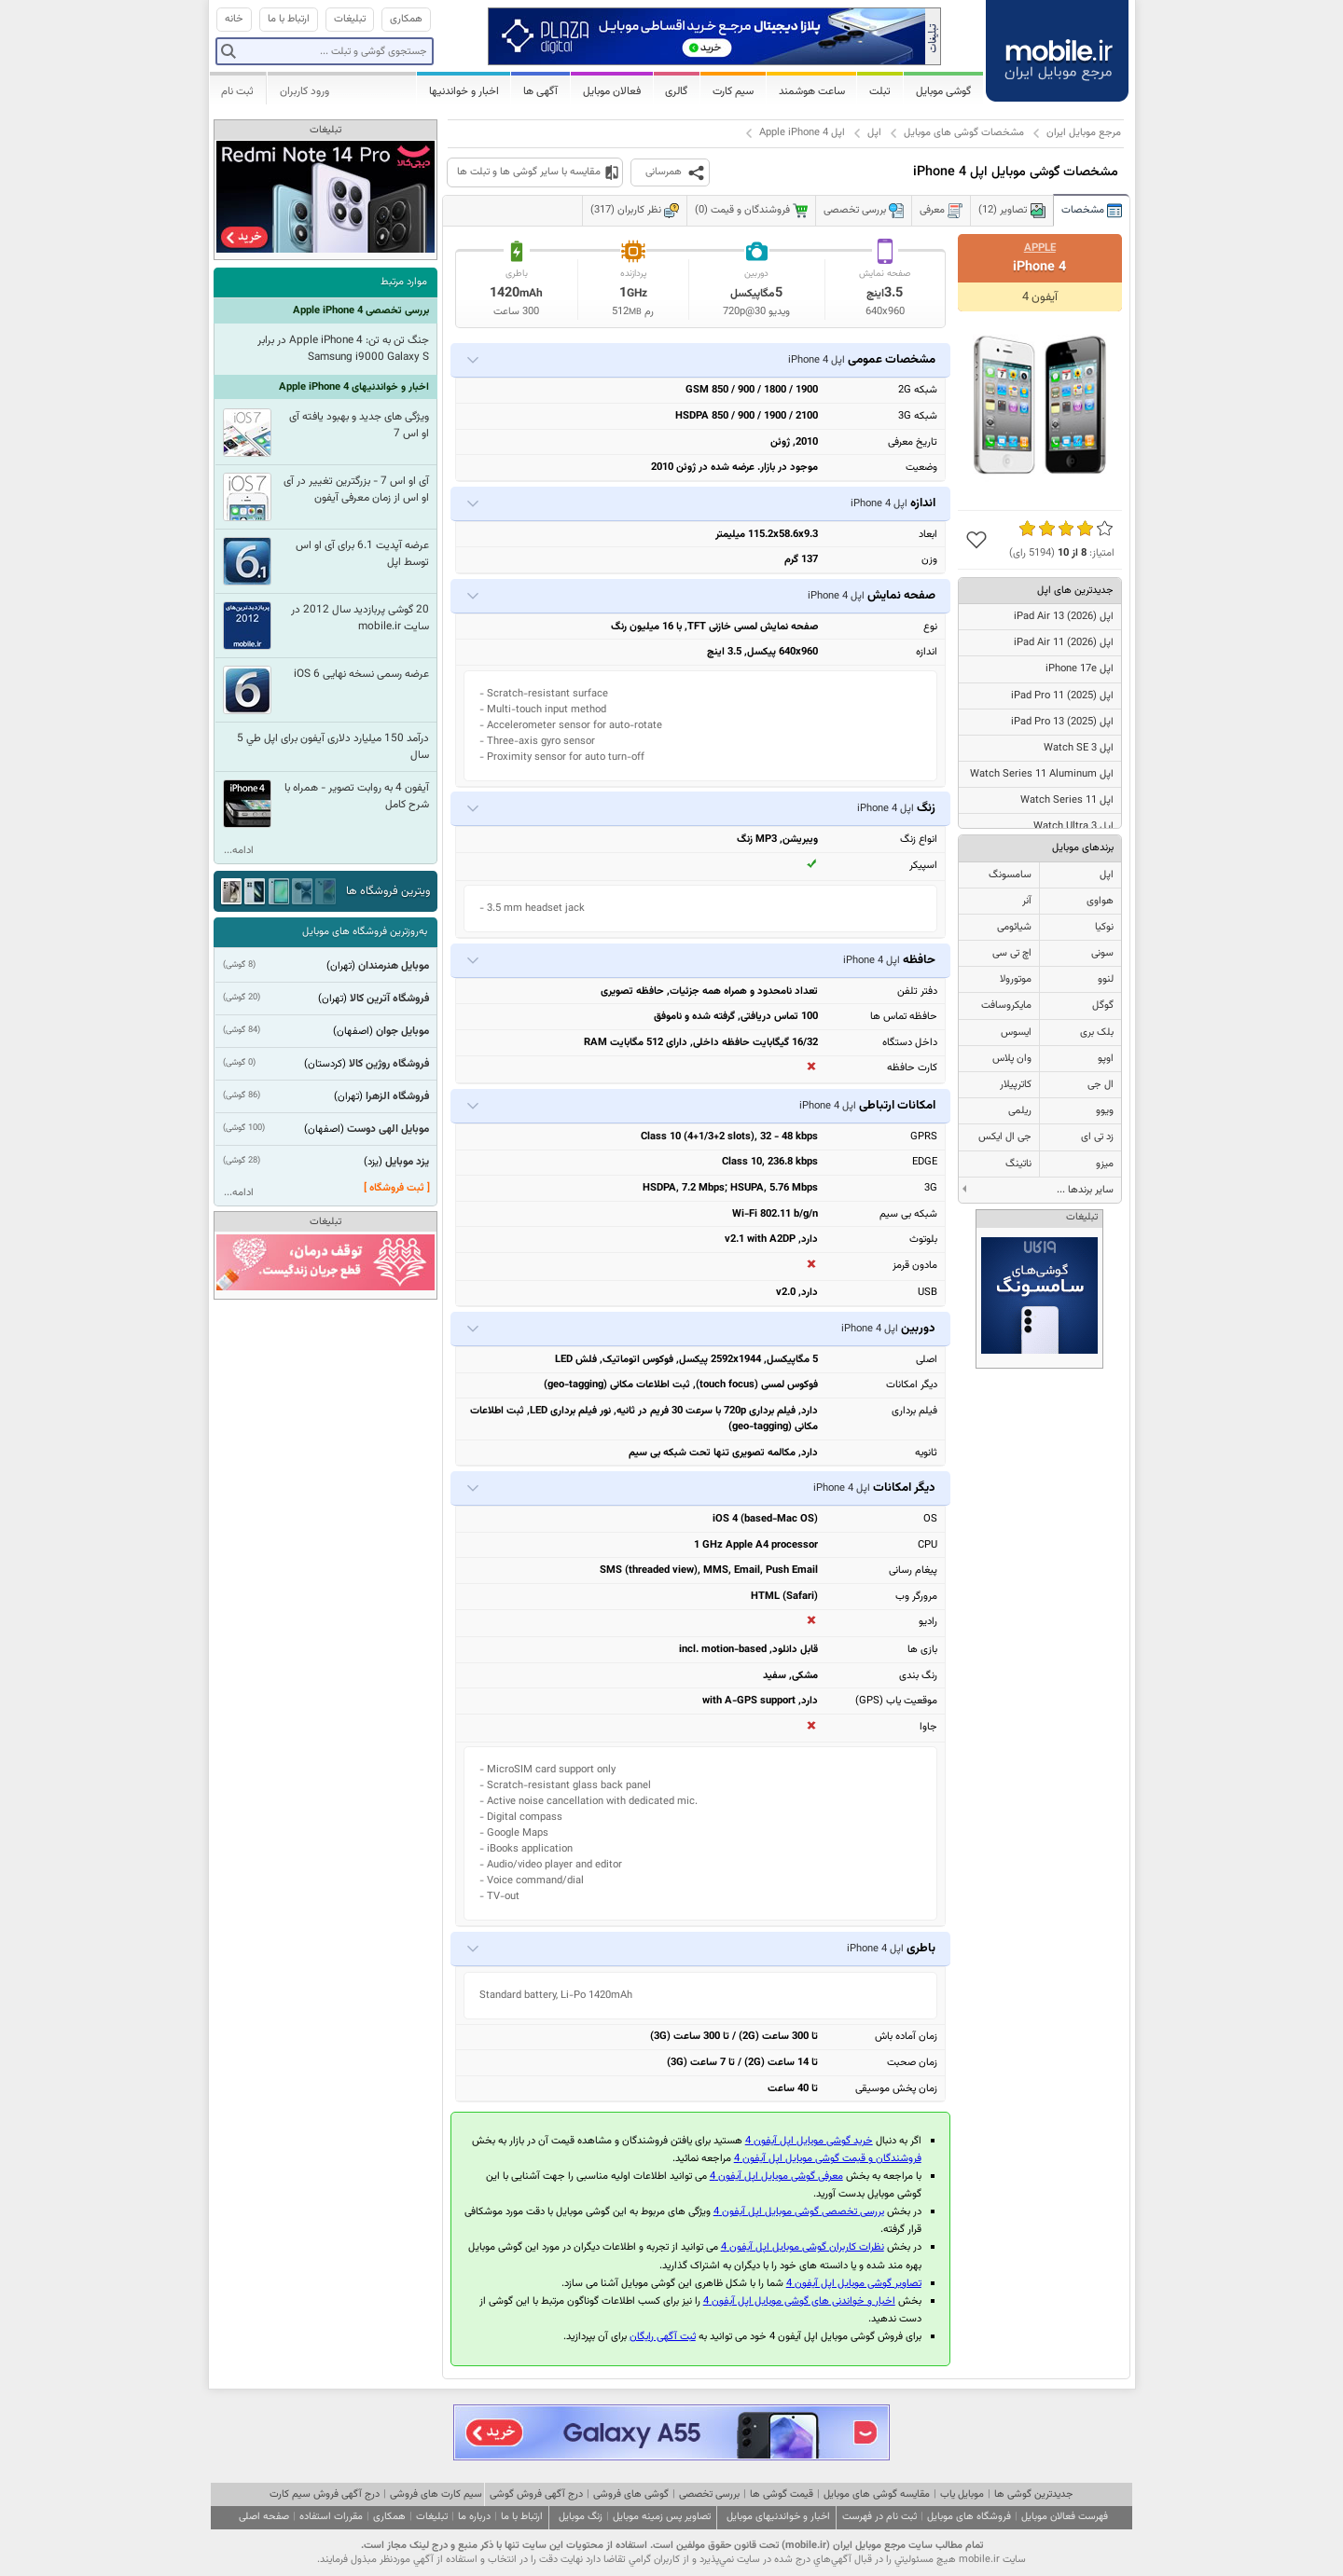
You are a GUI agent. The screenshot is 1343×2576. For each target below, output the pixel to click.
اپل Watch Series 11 (1067, 800)
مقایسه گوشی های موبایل (877, 2494)
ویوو (1105, 1111)
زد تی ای (1097, 1137)
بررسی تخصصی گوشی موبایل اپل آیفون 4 (798, 2212)
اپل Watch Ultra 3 (1073, 826)
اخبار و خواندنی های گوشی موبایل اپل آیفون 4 (799, 2301)
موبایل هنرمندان (393, 965)
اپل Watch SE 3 (1079, 748)
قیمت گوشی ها (781, 2494)
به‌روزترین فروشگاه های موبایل (364, 932)
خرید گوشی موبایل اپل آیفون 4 (809, 2141)
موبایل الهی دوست (388, 1129)
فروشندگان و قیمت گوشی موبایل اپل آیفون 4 (827, 2159)
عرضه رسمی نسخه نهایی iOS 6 (361, 674)
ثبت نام (237, 91)
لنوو (1106, 979)
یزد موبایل (407, 1161)
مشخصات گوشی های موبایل (964, 133)
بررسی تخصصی (709, 2494)
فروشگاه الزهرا (397, 1096)
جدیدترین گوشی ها (1033, 2494)
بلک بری (1097, 1032)
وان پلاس (1011, 1059)
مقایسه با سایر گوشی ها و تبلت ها (529, 172)
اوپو (1106, 1059)
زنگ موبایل (580, 2517)
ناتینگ (1018, 1164)
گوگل (1103, 1005)
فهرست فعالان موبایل (1064, 2517)
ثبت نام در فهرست (879, 2517)
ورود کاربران (304, 91)
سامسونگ (1010, 875)
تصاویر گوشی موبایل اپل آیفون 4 (853, 2284)
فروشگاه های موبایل (969, 2517)
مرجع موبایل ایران (1083, 133)
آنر (1026, 901)
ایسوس (1016, 1032)
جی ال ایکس (1004, 1137)
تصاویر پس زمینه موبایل (662, 2517)
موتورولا (1015, 979)
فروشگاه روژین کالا (389, 1063)
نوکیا (1104, 927)
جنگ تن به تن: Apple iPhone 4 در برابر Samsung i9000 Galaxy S (343, 348)
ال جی (1100, 1085)
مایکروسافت (1006, 1005)
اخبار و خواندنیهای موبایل (778, 2517)
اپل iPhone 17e (1079, 669)
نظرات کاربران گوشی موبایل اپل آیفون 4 (802, 2247)
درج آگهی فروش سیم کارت (325, 2494)
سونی (1102, 953)
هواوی (1100, 901)
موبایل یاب (962, 2494)
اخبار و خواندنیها (464, 91)
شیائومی (1014, 927)
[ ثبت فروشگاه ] (397, 1188)
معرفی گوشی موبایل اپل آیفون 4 (776, 2176)
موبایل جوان (402, 1031)
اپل (874, 133)
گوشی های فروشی (631, 2494)
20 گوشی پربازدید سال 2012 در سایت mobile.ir (360, 618)
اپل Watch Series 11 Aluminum (1042, 774)
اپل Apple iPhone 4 (802, 133)
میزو (1105, 1164)
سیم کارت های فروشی (436, 2494)
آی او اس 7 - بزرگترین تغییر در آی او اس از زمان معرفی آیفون (356, 489)
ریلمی (1019, 1111)
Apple (1040, 248)
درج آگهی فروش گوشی (536, 2494)
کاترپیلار (1015, 1085)
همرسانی (663, 172)
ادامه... (239, 851)
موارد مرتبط (404, 282)
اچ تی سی (1011, 953)
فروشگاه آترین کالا (389, 998)
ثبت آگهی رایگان (663, 2337)
